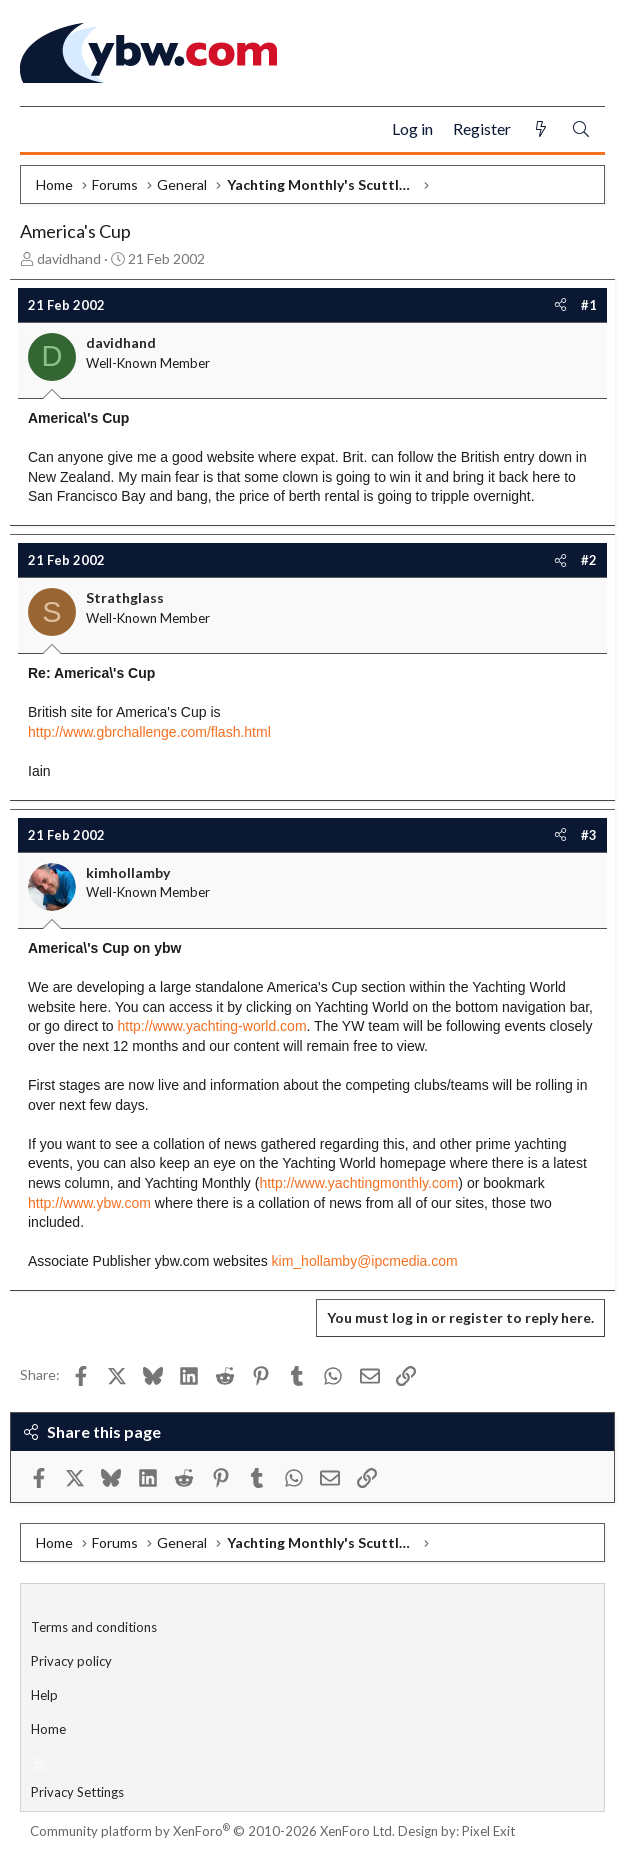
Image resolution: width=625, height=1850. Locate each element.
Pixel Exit (488, 1831)
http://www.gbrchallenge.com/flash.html (149, 732)
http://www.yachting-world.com (212, 1026)
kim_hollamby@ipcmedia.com (365, 1261)
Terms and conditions (94, 1627)
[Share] (560, 305)
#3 (589, 835)
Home (48, 1729)
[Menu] (43, 130)
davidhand (69, 258)
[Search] (581, 129)
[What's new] (541, 129)
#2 (589, 560)
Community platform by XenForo (212, 1831)
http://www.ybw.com (89, 1203)
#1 (589, 305)
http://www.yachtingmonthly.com (358, 1183)
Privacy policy (71, 1661)
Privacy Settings (77, 1792)
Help (44, 1695)
